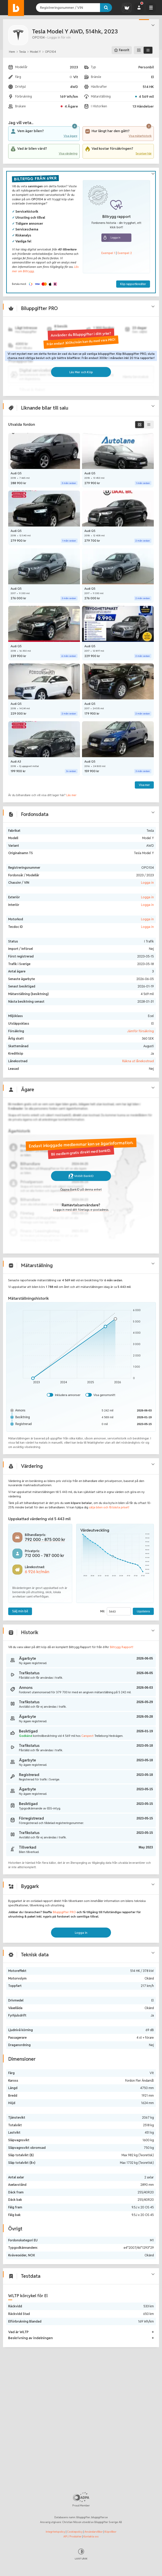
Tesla (22, 52)
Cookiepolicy (75, 2531)
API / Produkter (72, 2536)
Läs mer (74, 840)
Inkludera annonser (67, 1466)
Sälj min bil (23, 1698)
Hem (12, 52)
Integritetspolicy (55, 2531)
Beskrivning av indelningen (33, 2453)
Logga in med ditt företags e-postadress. (81, 1271)
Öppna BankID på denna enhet (81, 1250)
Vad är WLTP (21, 2447)
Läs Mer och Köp (81, 409)
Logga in (110, 258)
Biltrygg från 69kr (38, 190)
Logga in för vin (59, 37)
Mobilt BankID (81, 1236)
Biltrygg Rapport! (130, 1739)
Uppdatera (139, 1698)
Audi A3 (19, 805)
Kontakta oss (91, 2536)
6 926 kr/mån (40, 1657)
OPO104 (50, 52)
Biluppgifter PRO (69, 2017)
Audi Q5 (19, 512)
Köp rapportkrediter (128, 313)
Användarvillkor (93, 2531)
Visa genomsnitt (104, 1466)
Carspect (94, 1830)
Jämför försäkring (137, 1081)
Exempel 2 (123, 274)
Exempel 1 (106, 274)
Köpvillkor (110, 2531)
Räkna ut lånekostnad (135, 1111)
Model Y (35, 52)
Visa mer (140, 829)
